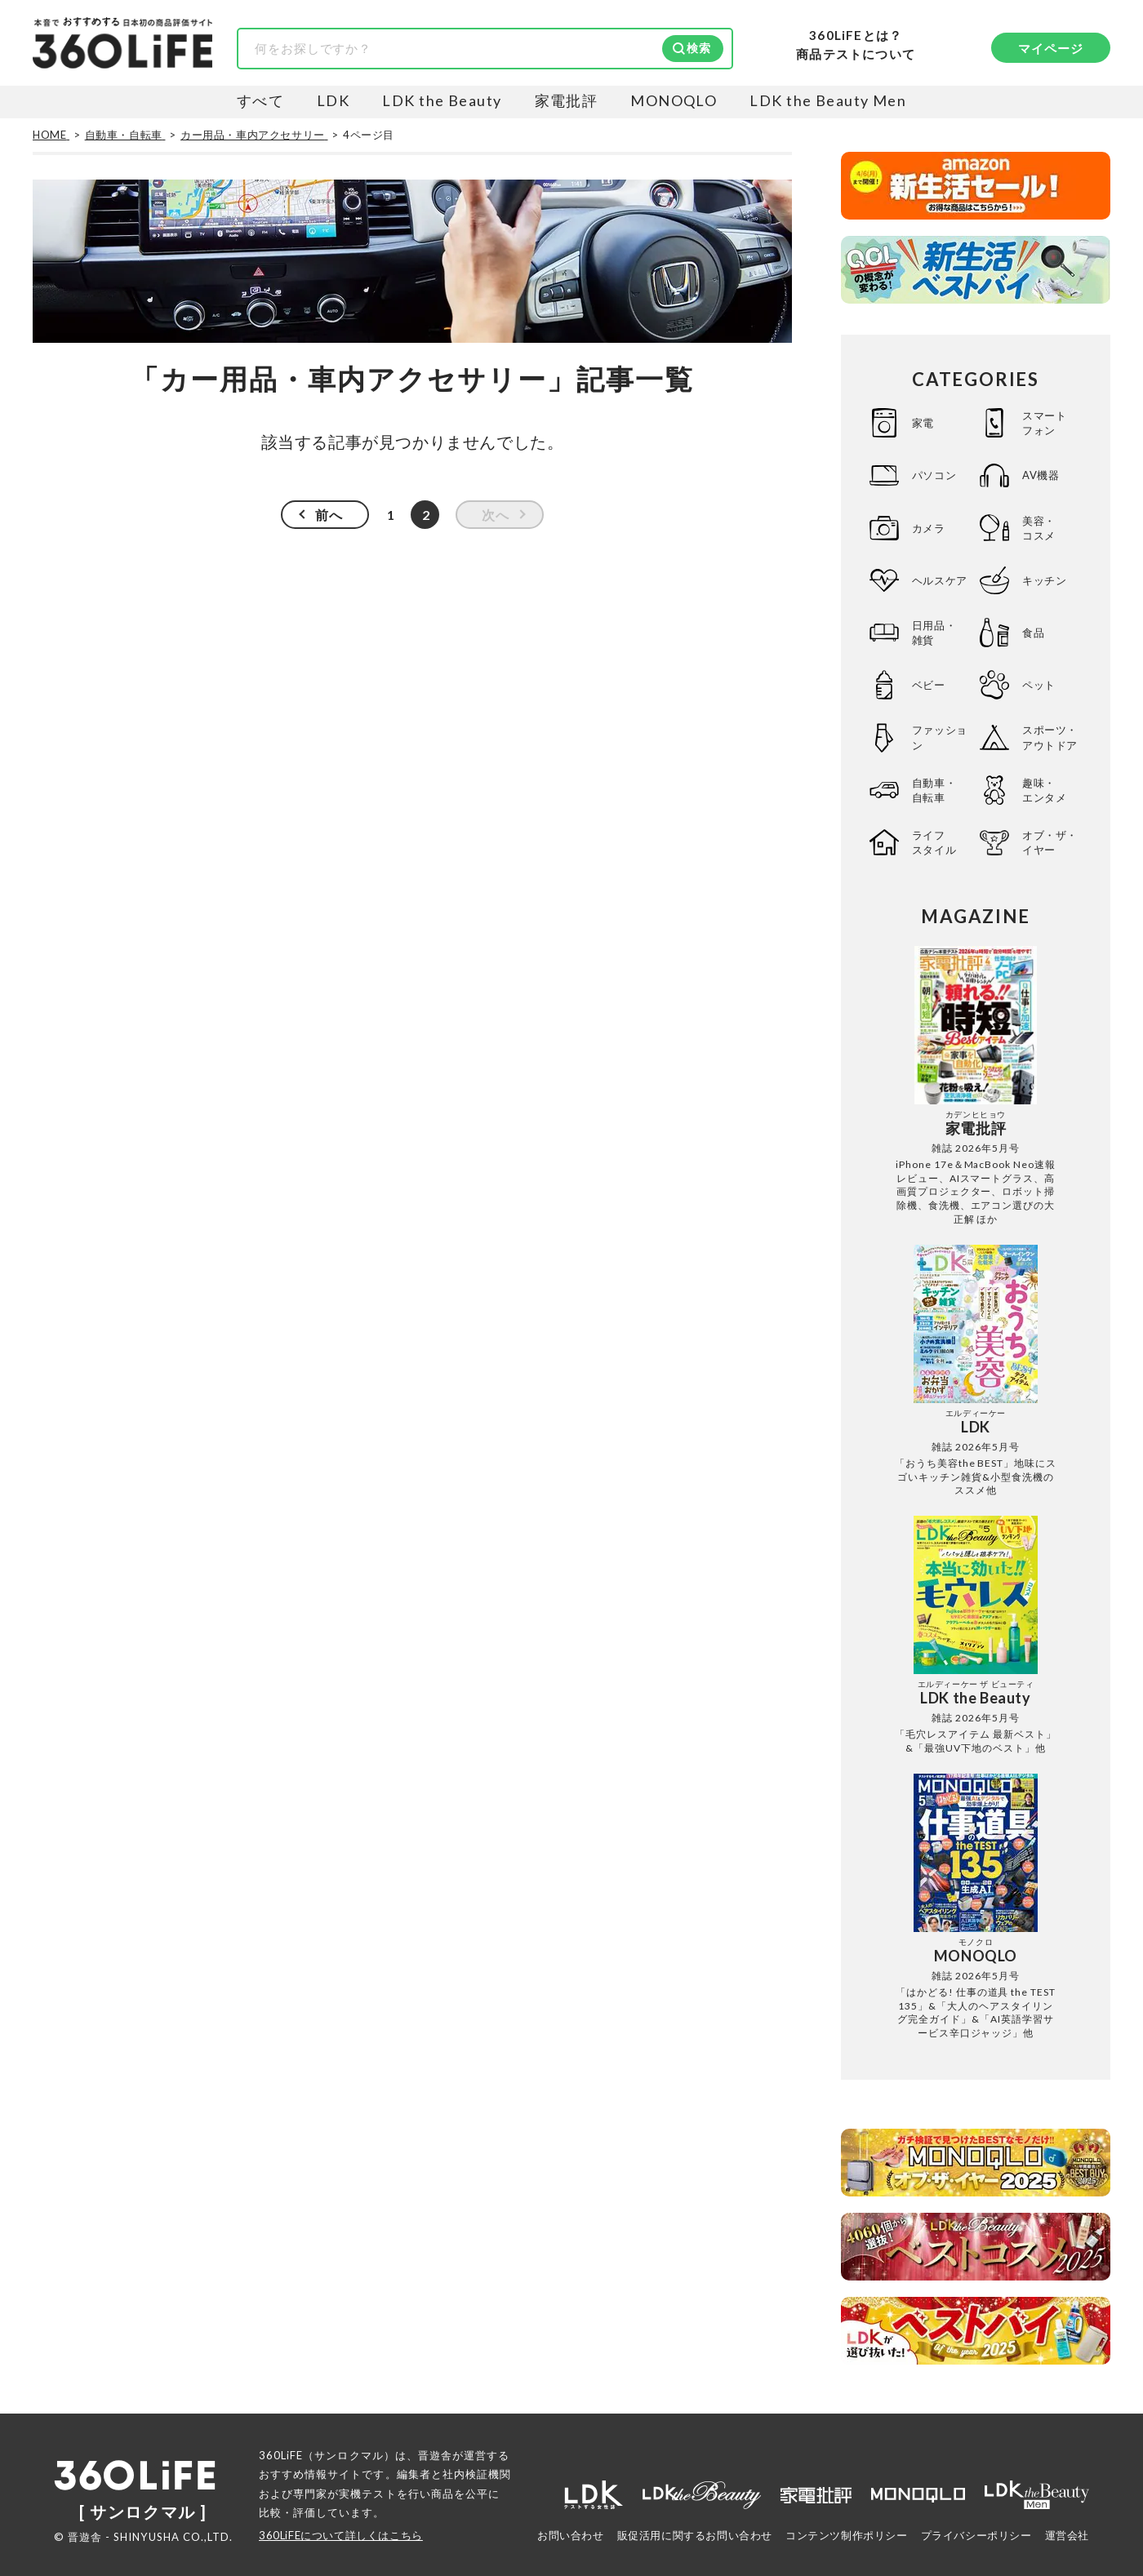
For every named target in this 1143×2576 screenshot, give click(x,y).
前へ (329, 514)
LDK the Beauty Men (827, 100)
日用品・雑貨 (934, 632)
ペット (1039, 684)
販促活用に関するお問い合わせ (694, 2535)
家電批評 (566, 100)
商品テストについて (855, 54)
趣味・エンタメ (1044, 790)
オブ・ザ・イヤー (1050, 842)
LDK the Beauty (441, 100)
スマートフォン (1044, 423)
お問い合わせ (570, 2535)
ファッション (939, 737)
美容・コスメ (1039, 528)
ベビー (928, 684)
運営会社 (1067, 2535)
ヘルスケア (939, 580)
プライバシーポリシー (976, 2535)
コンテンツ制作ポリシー (846, 2535)
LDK (333, 100)
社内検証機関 (477, 2474)
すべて (260, 100)
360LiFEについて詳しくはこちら (341, 2535)
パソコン (934, 475)
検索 (699, 48)
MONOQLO (673, 100)
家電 (923, 422)
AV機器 (1040, 475)
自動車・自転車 (934, 790)
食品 (1033, 632)
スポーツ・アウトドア (1050, 737)
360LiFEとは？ (855, 35)
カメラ (928, 528)
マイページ (1051, 48)
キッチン (1044, 580)
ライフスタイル (934, 842)
